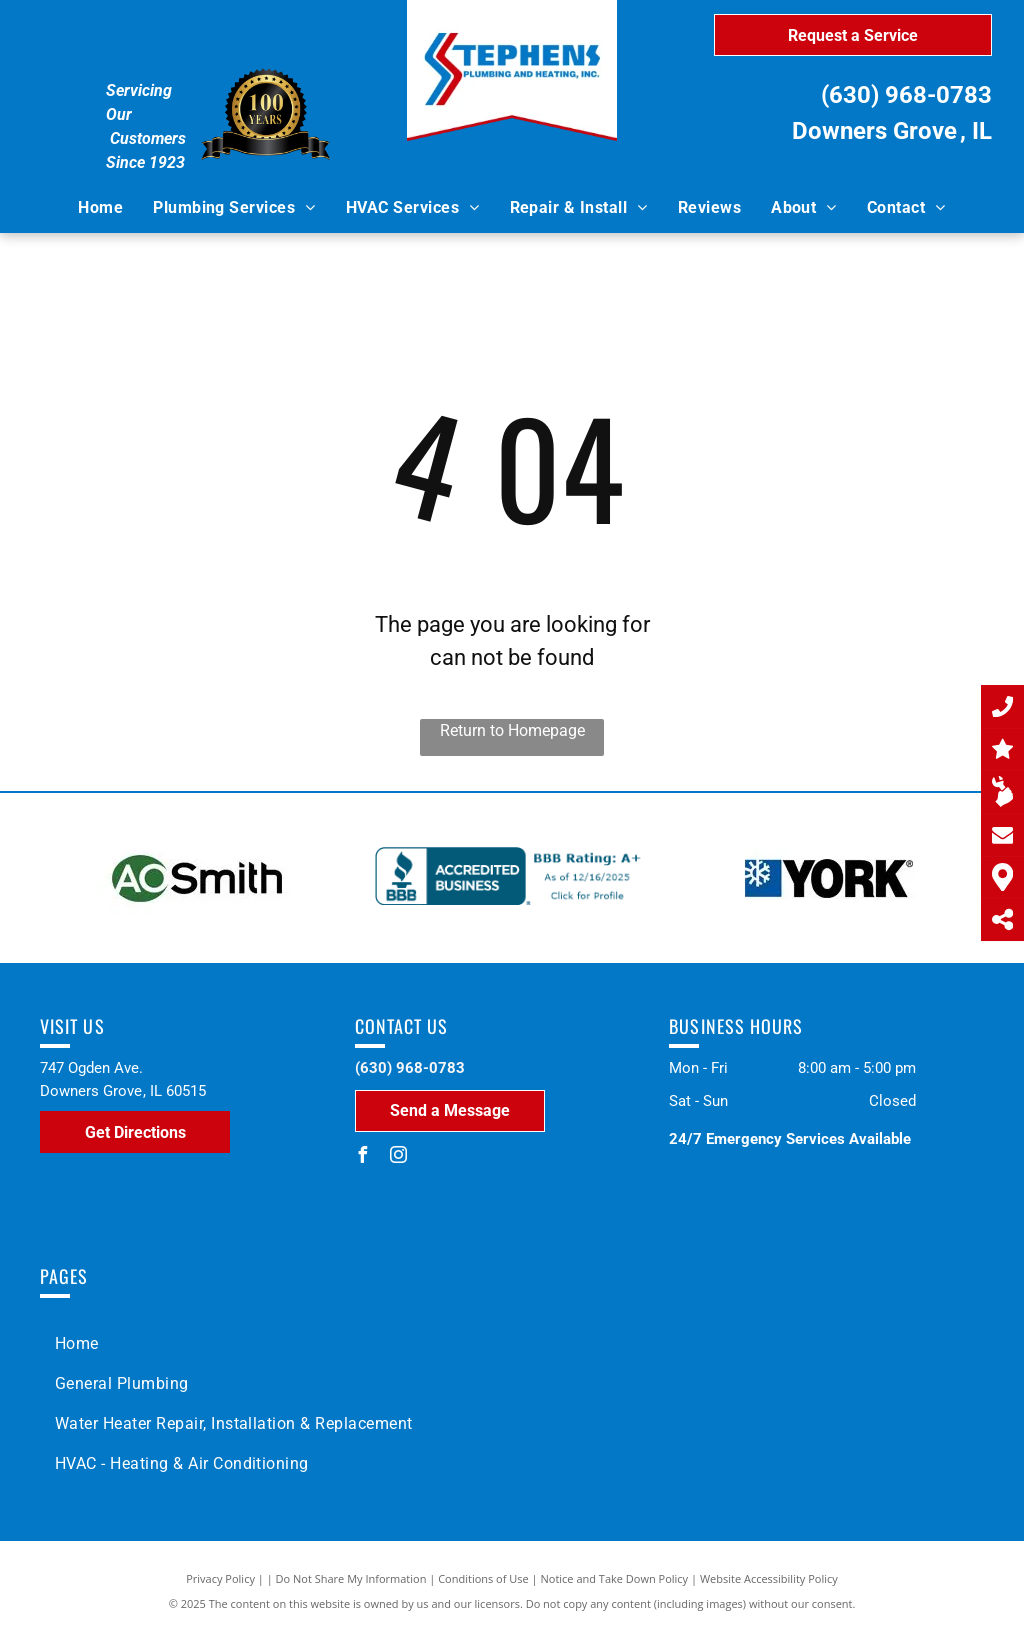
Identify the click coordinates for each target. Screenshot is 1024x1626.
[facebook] (363, 1157)
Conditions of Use (483, 1578)
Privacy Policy (220, 1578)
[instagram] (399, 1157)
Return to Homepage (512, 730)
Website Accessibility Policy (769, 1578)
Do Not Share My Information (351, 1578)
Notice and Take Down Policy (615, 1578)
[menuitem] (100, 208)
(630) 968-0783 (906, 95)
